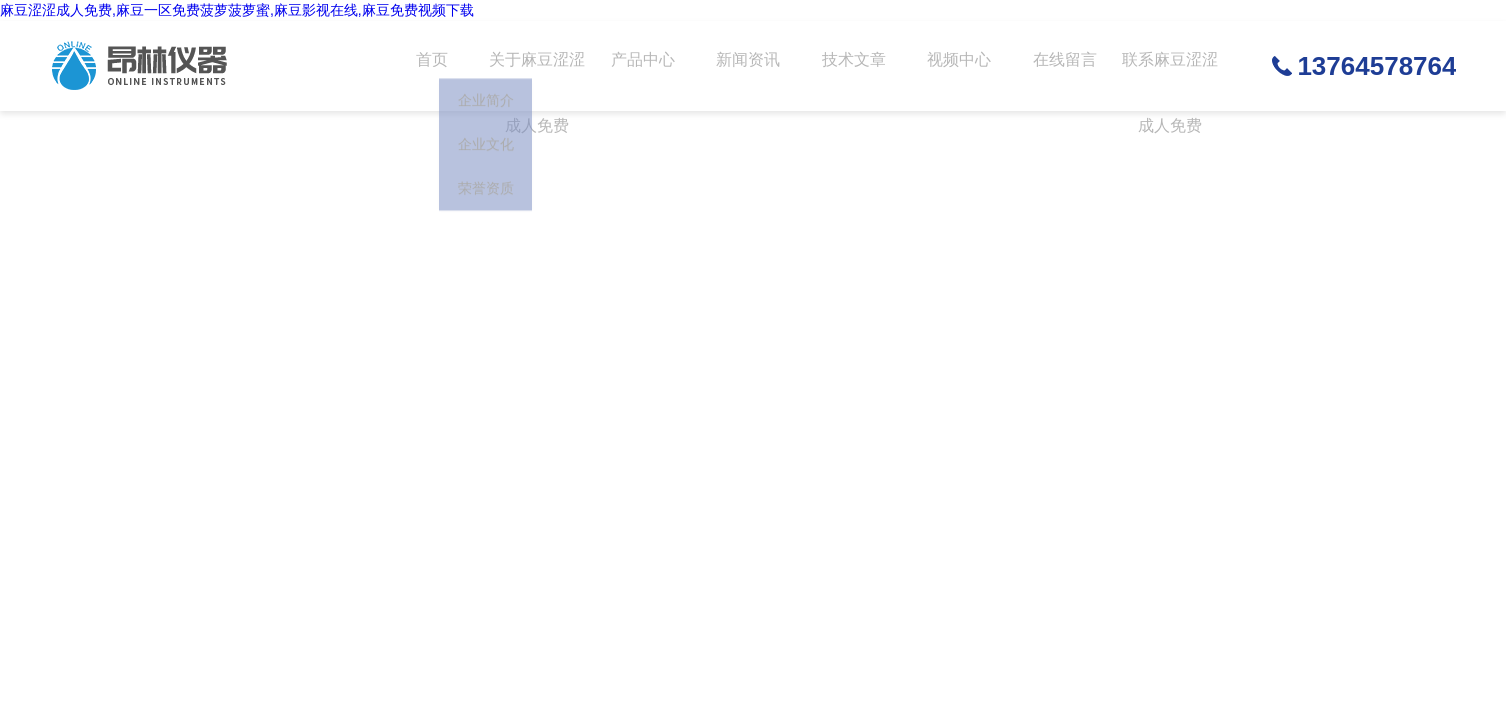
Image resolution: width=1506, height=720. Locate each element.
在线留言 (1058, 66)
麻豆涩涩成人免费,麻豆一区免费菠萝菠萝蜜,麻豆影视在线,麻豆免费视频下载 (237, 10)
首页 (428, 66)
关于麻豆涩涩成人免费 (533, 83)
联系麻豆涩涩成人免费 (1163, 83)
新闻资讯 (743, 66)
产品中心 (638, 66)
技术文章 (848, 66)
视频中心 (953, 66)
